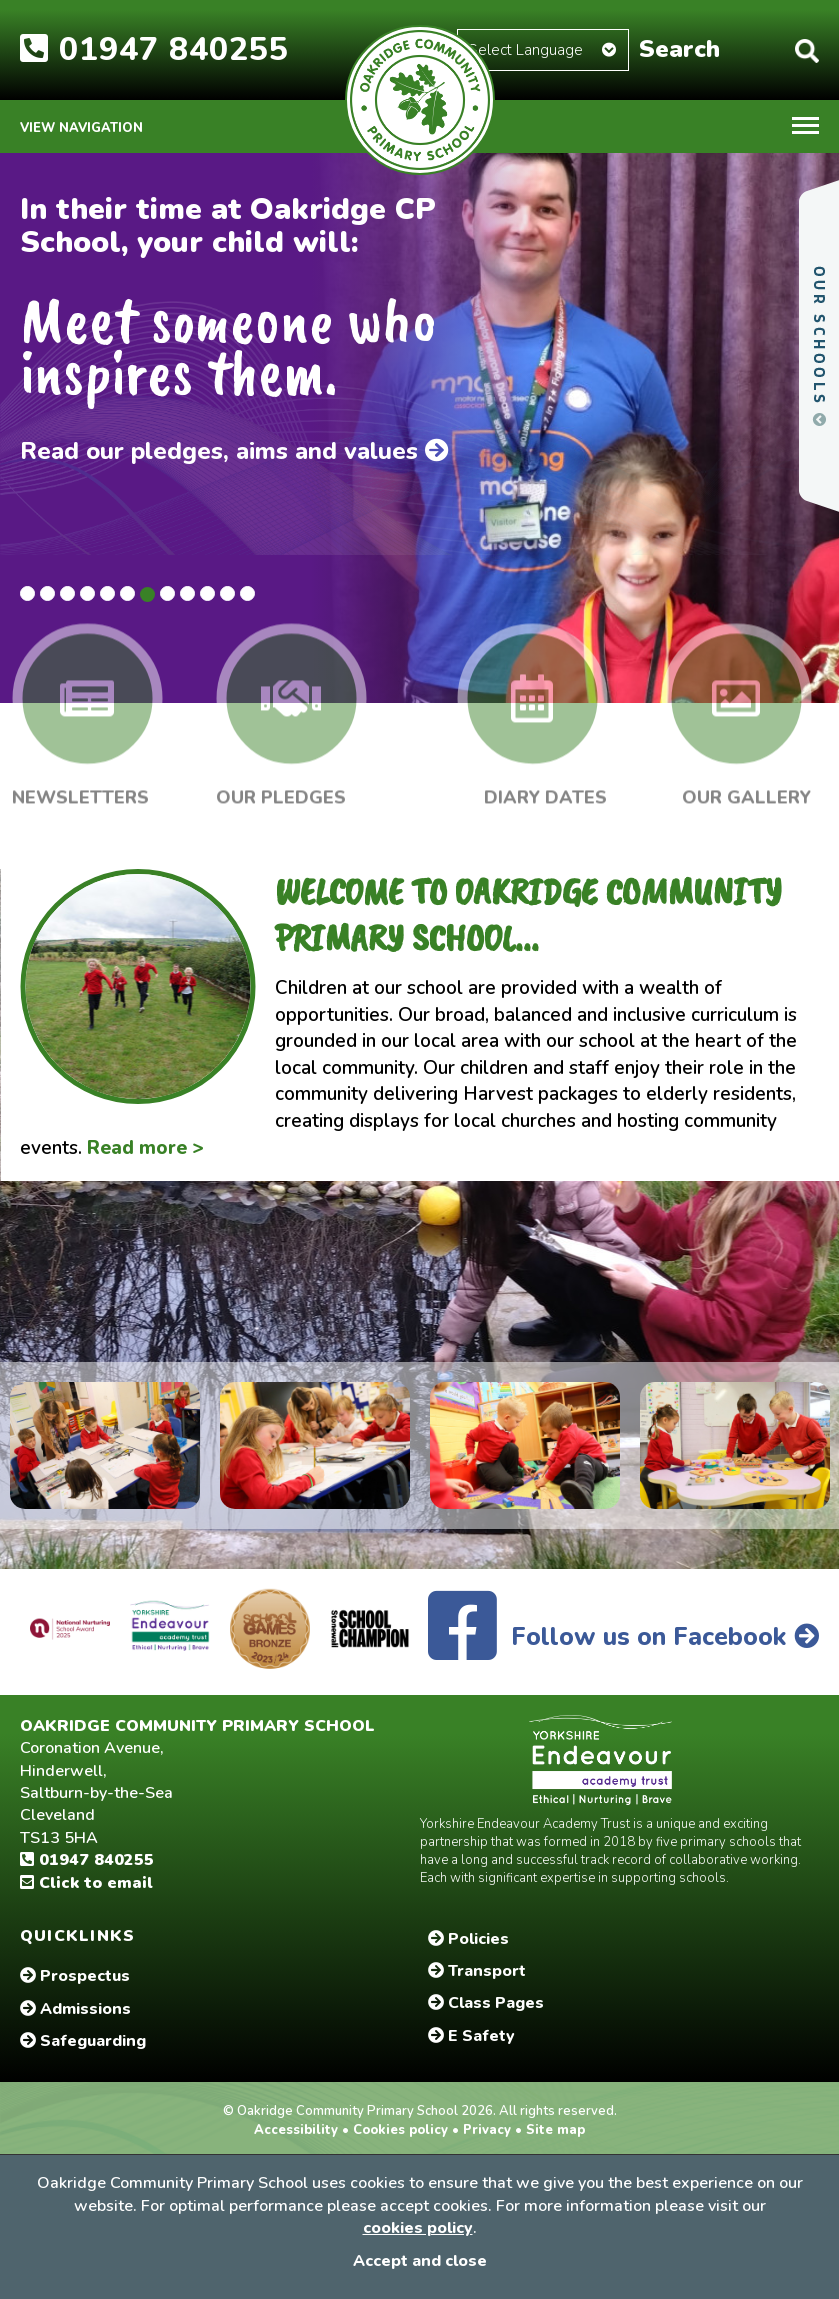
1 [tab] (27, 593)
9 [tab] (187, 593)
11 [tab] (227, 593)
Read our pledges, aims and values (234, 451)
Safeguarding (83, 2041)
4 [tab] (87, 593)
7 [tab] (147, 594)
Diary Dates (545, 789)
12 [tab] (247, 593)
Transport (477, 1971)
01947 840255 (154, 49)
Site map (553, 2130)
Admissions (75, 2009)
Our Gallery (746, 789)
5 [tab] (107, 593)
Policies (468, 1939)
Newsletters (80, 789)
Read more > (145, 1148)
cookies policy (418, 2228)
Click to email (86, 1883)
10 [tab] (207, 593)
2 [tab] (47, 593)
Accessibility (298, 2130)
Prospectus (75, 1976)
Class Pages (486, 2003)
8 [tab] (167, 593)
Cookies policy (400, 2130)
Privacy (487, 2130)
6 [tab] (127, 593)
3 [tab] (67, 593)
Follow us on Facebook (623, 1637)
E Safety (471, 2036)
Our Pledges (281, 789)
